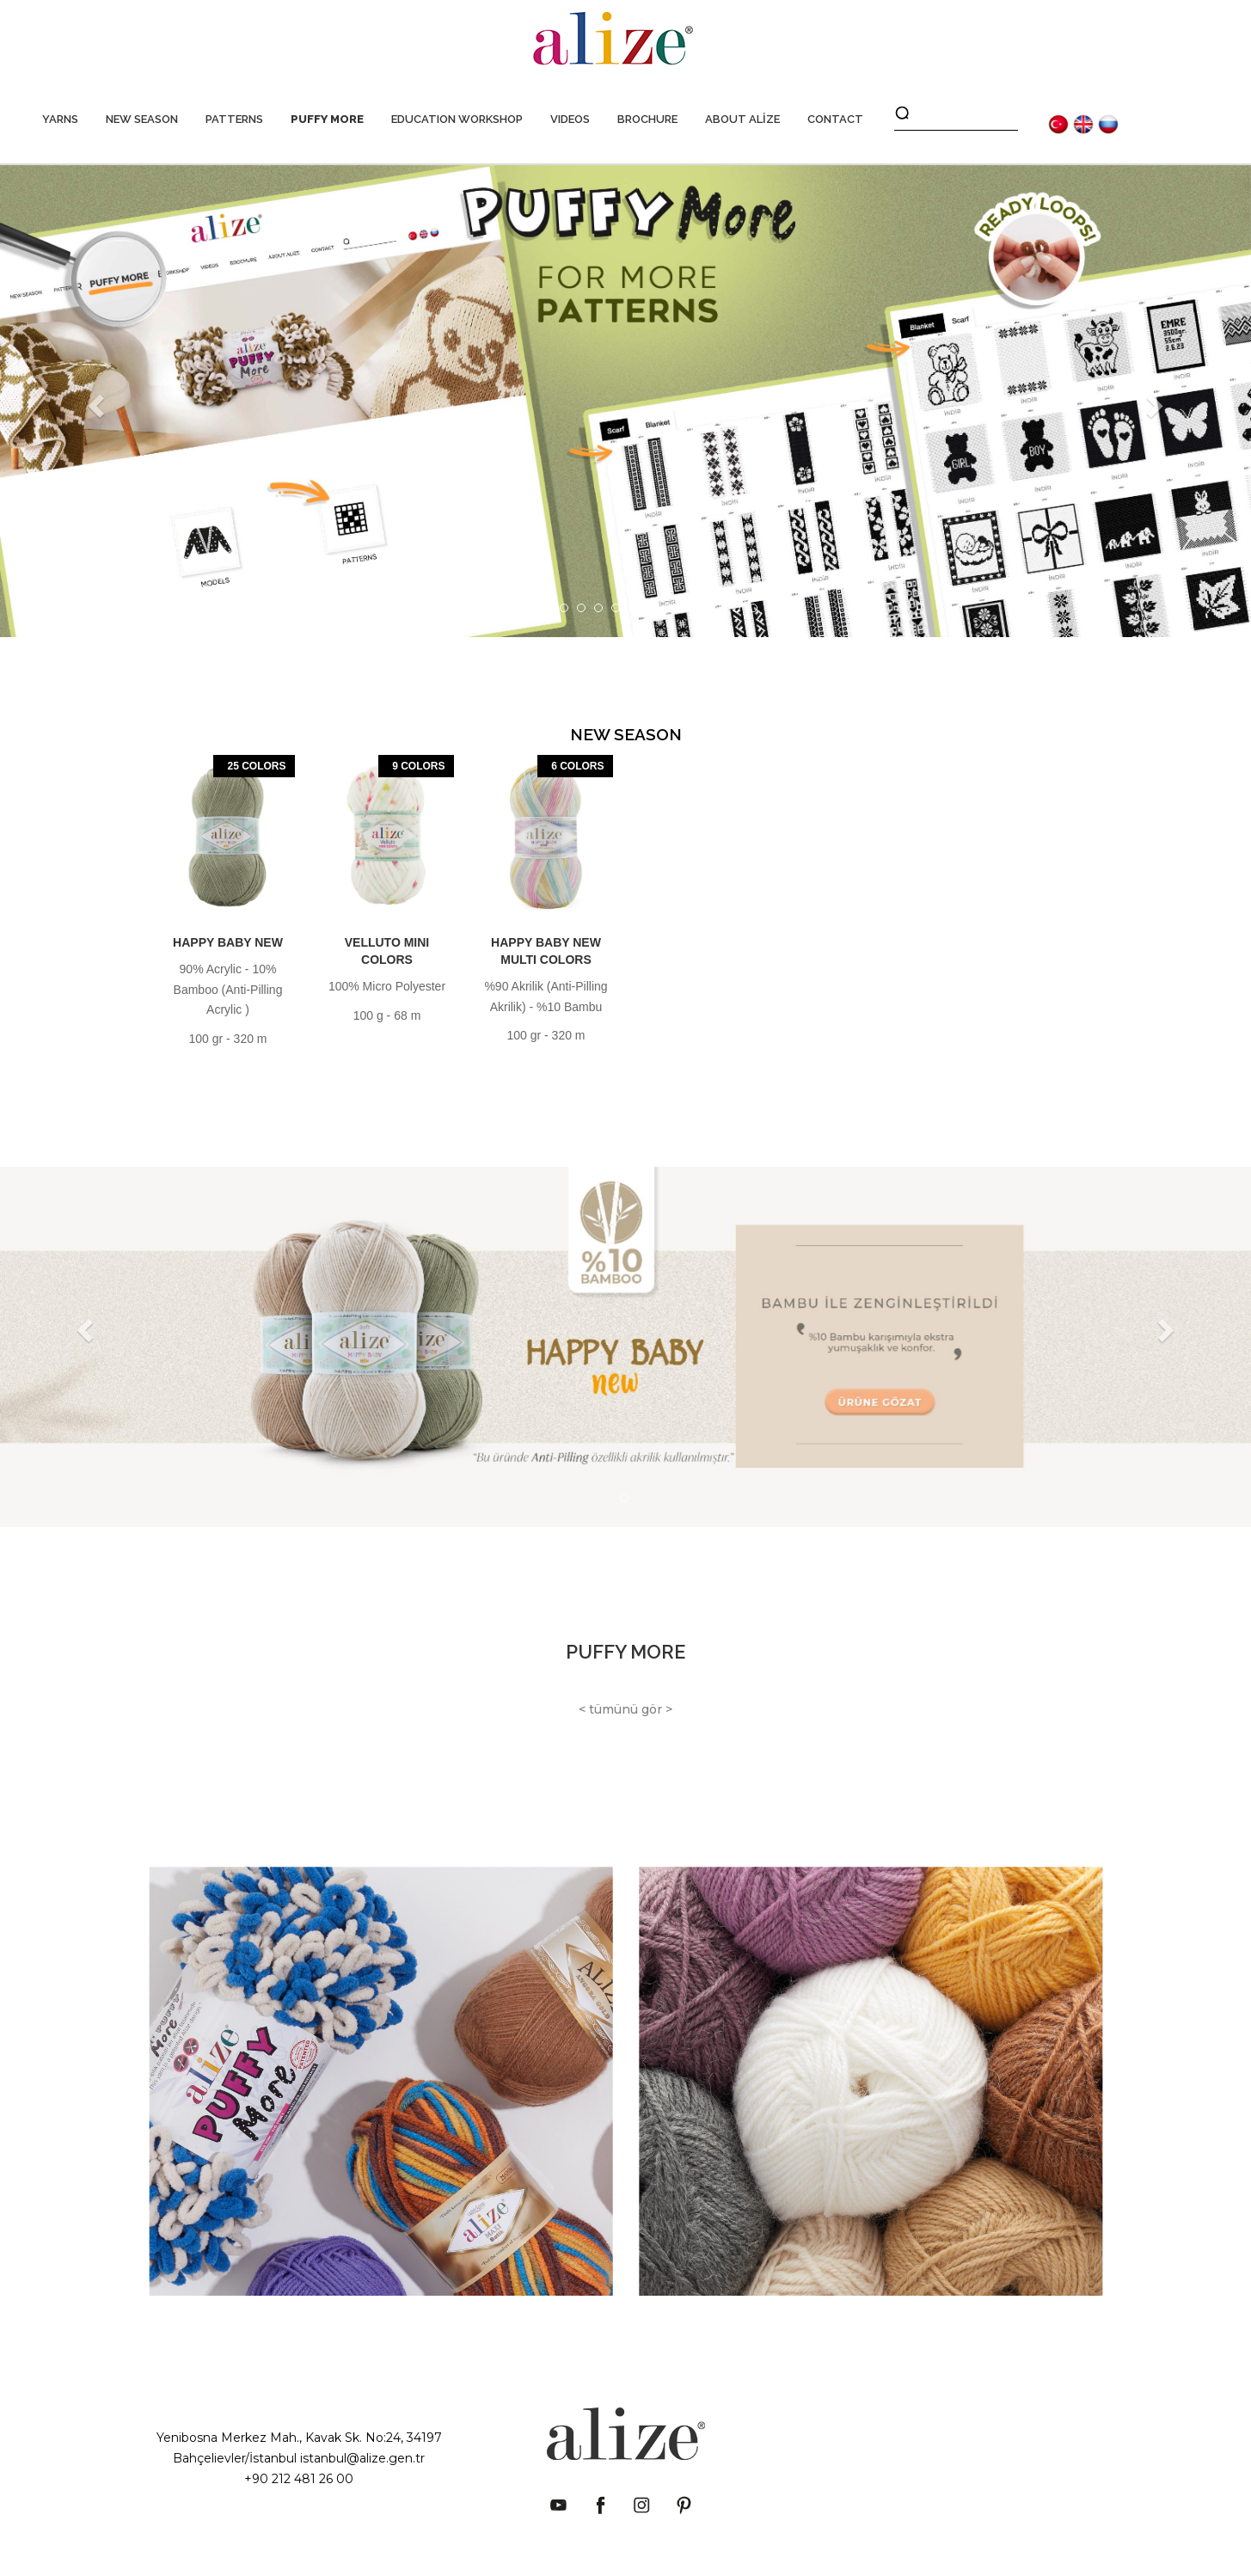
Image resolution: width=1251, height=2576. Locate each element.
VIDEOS (570, 119)
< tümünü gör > (625, 1709)
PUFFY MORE (327, 119)
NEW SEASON (142, 119)
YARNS (60, 119)
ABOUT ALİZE (742, 119)
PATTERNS (234, 119)
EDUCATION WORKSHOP (457, 119)
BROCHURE (647, 119)
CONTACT (835, 119)
